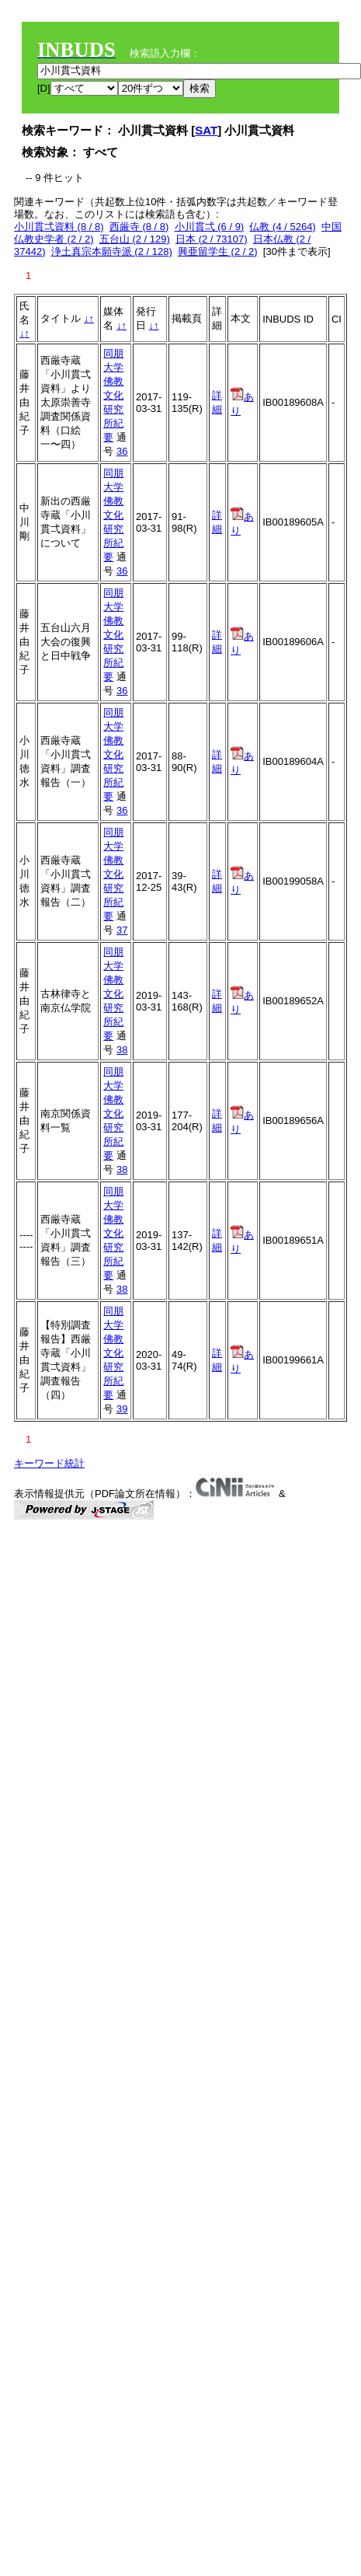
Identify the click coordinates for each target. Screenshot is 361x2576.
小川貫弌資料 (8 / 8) (59, 226)
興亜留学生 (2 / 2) (218, 251)
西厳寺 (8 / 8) (139, 226)
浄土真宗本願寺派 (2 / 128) (111, 251)
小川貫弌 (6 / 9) (210, 226)
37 (121, 930)
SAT (206, 130)
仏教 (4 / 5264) (282, 226)
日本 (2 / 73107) (211, 239)
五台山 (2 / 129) (134, 239)
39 (121, 1409)
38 (121, 1050)
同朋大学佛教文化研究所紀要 (113, 395)
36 (121, 451)
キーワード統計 (49, 1463)
